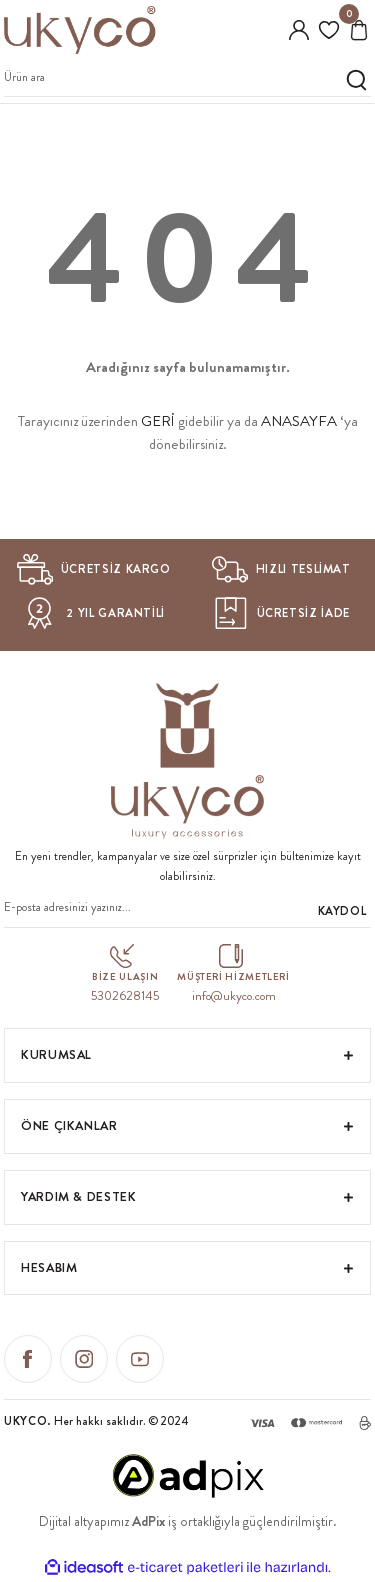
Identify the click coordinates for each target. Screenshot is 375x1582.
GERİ (158, 421)
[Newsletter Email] (187, 911)
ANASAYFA (299, 421)
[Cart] (359, 30)
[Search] (187, 80)
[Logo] (80, 30)
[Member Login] (299, 30)
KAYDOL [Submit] (342, 911)
